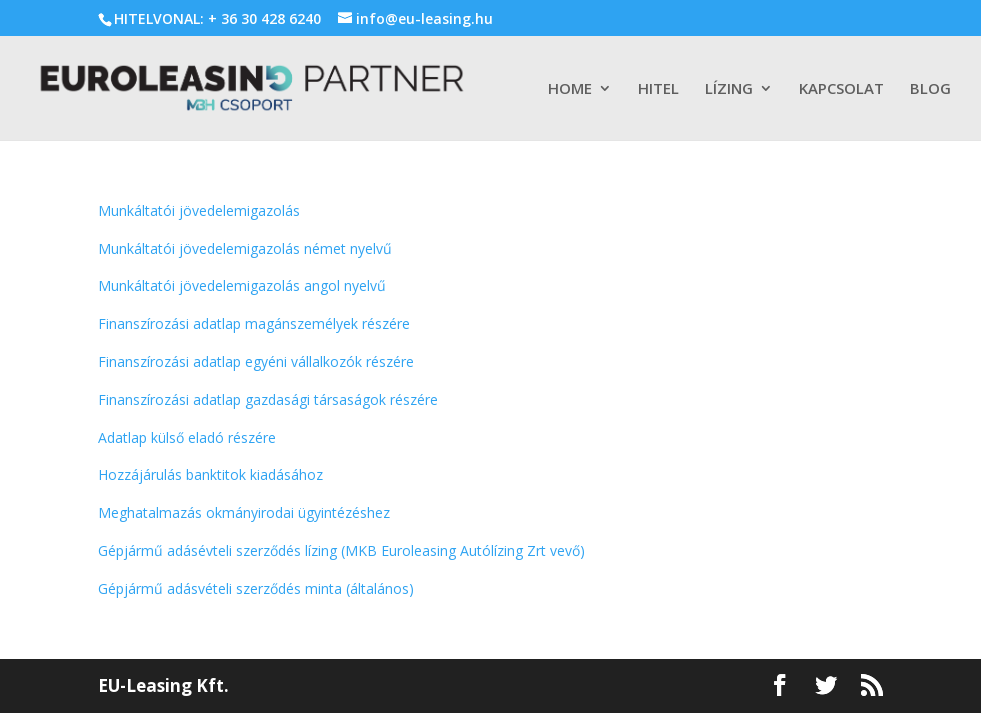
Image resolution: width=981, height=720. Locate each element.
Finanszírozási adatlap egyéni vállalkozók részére (256, 361)
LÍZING (729, 89)
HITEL (658, 89)
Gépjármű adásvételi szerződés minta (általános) (256, 588)
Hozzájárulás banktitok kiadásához (210, 474)
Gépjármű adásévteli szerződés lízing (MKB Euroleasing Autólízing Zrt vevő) (341, 550)
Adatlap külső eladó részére (187, 437)
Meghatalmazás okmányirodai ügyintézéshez (244, 512)
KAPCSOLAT (841, 89)
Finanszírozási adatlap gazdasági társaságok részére (268, 399)
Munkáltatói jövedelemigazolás (199, 210)
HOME (570, 89)
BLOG (930, 89)
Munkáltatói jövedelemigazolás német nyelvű (245, 248)
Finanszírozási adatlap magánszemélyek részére (254, 323)
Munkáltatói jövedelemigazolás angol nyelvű (242, 285)
